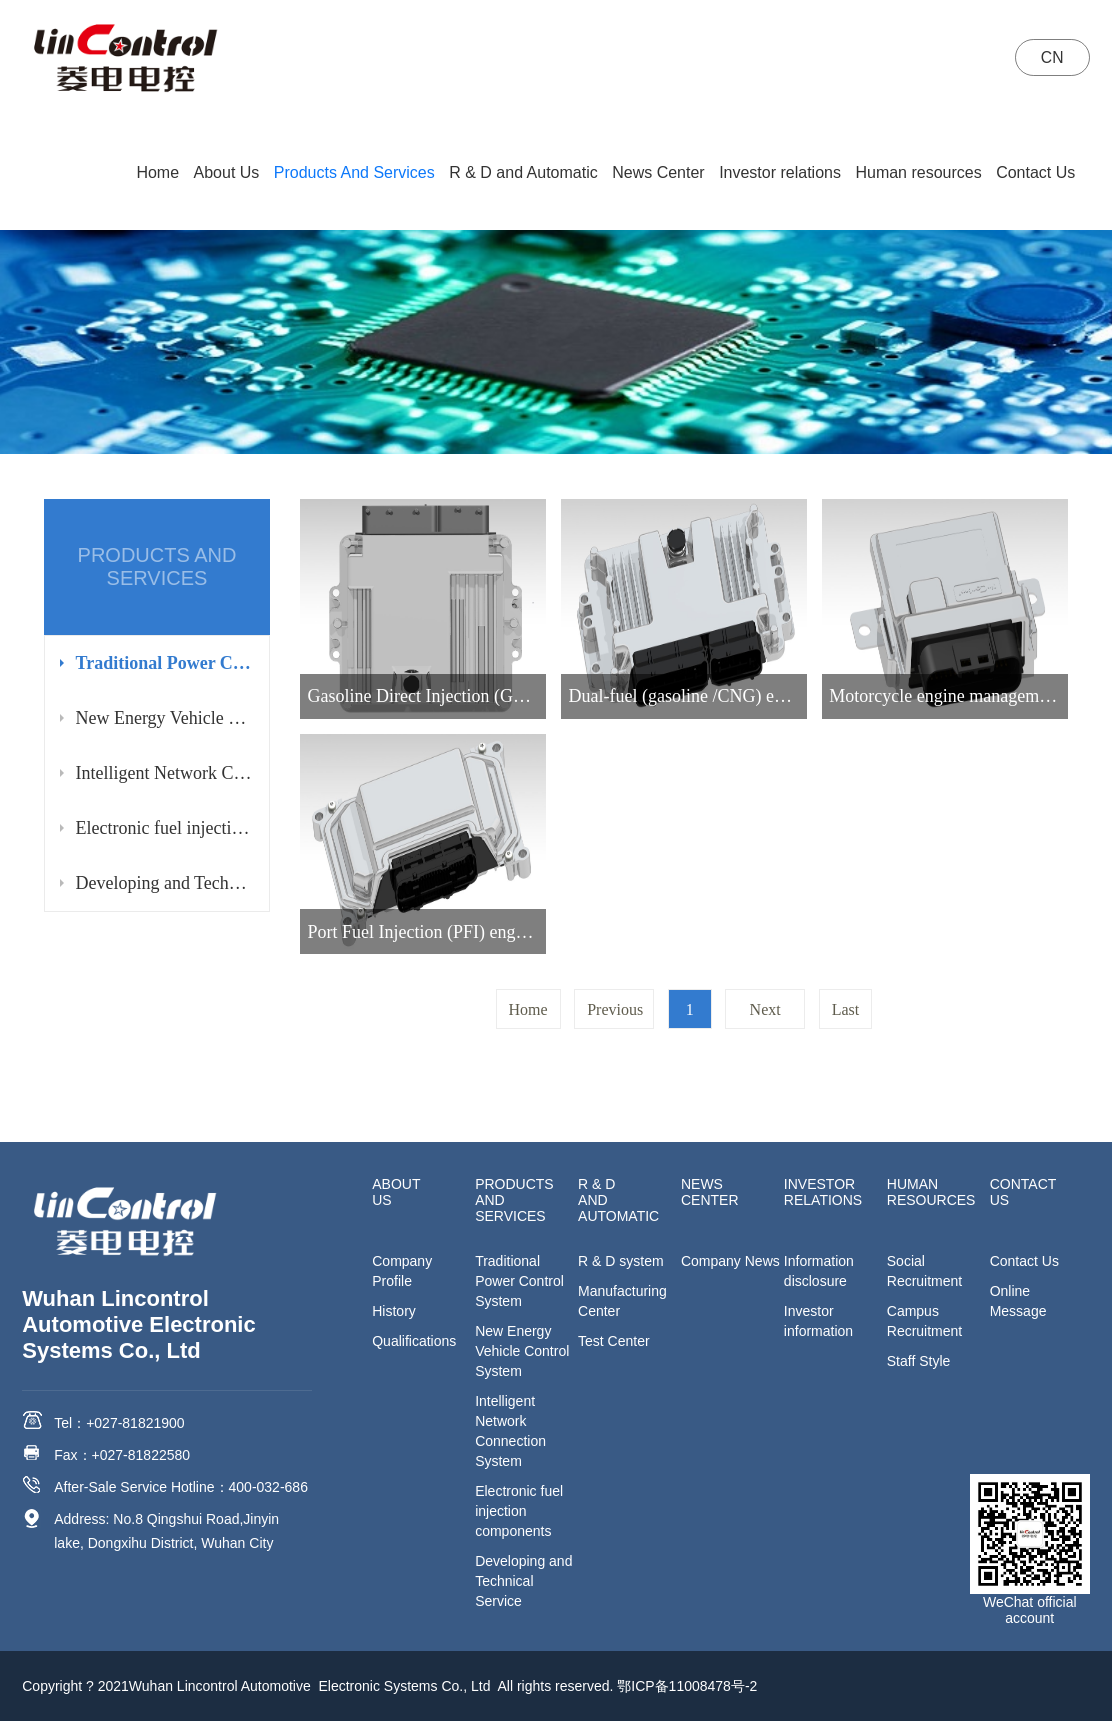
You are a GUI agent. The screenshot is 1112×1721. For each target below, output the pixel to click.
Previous (615, 1009)
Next (765, 1009)
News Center (658, 172)
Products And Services (354, 172)
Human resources (918, 172)
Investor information (818, 1321)
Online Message (1018, 1301)
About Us (227, 172)
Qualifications (414, 1341)
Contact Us (1035, 172)
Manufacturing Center (622, 1301)
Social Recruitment (924, 1271)
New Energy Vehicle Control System (164, 718)
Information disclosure (819, 1271)
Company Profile (402, 1271)
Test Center (614, 1341)
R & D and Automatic (523, 172)
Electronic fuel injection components (164, 828)
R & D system (621, 1261)
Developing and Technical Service (164, 883)
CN (1050, 57)
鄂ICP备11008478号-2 (687, 1686)
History (394, 1311)
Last (846, 1009)
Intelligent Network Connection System (164, 773)
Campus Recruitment (924, 1321)
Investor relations (780, 172)
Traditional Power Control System (164, 663)
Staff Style (919, 1361)
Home (157, 172)
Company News (730, 1261)
